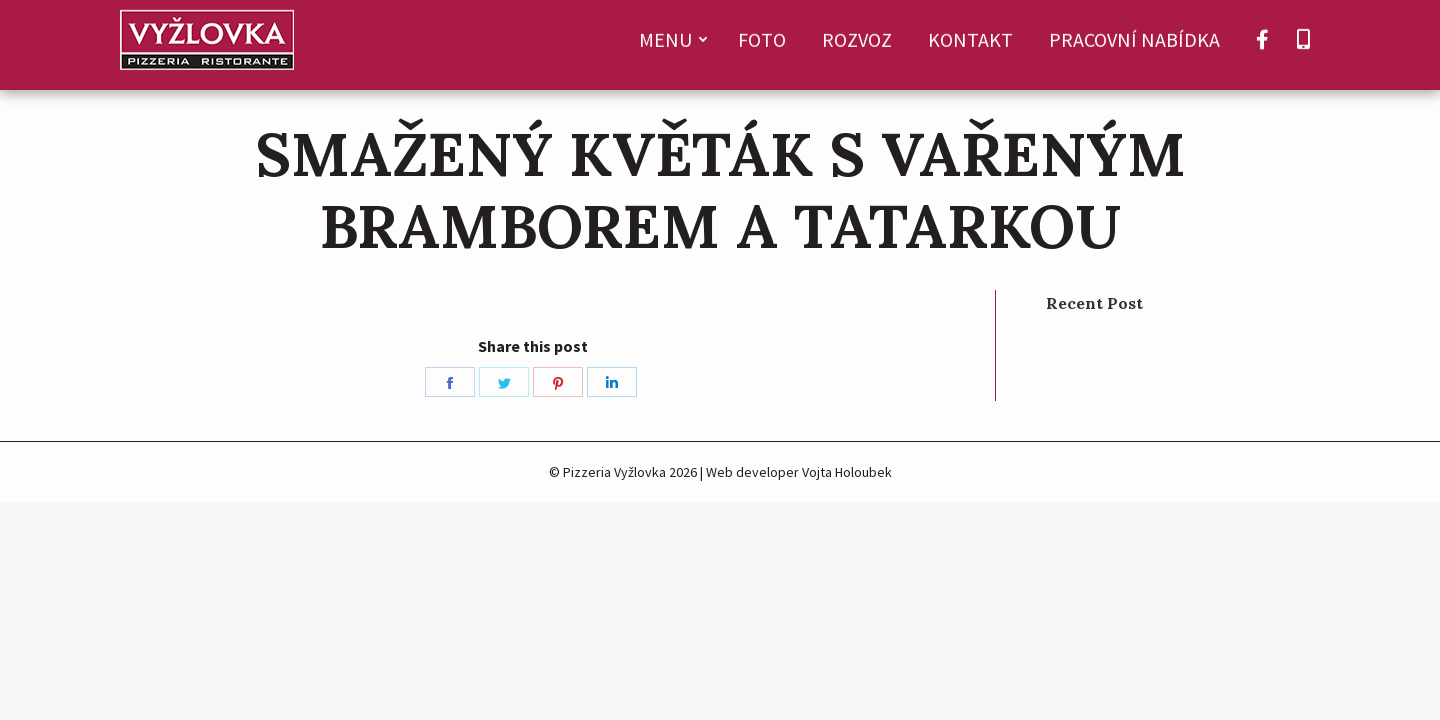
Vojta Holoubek (847, 472)
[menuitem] (670, 45)
